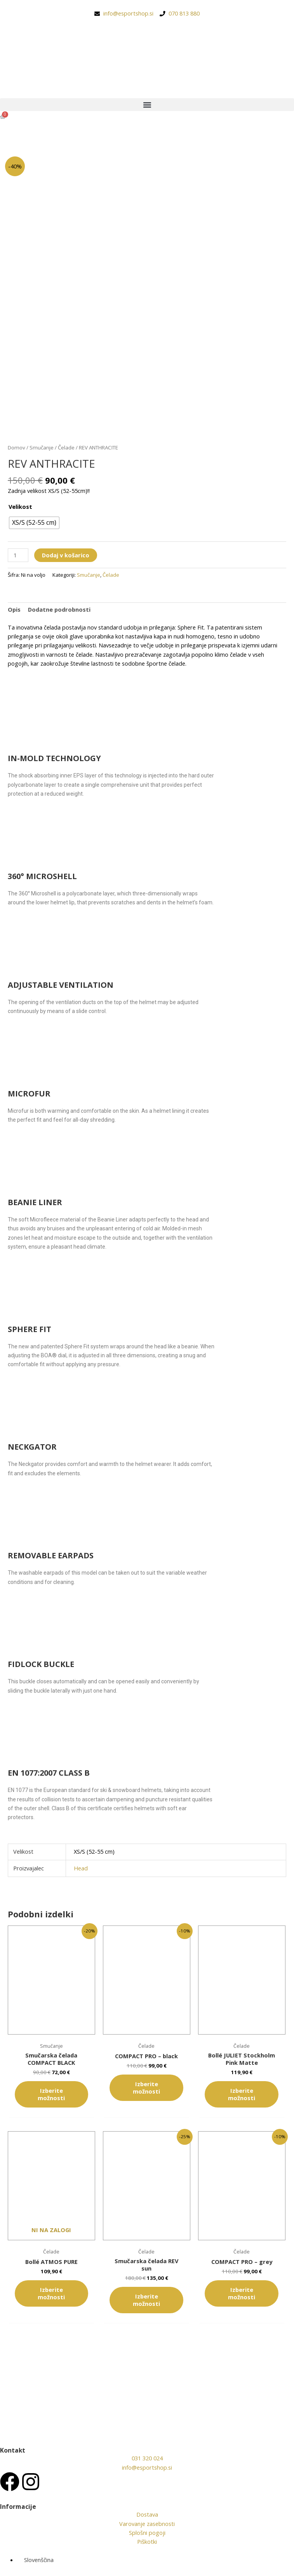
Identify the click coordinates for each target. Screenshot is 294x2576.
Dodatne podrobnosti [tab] (59, 609)
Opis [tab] (14, 609)
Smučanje (42, 447)
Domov (16, 447)
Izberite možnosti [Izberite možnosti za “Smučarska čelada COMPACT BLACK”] (51, 2094)
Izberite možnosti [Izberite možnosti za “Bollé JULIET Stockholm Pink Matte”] (241, 2094)
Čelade (66, 447)
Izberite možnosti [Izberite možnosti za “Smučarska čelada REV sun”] (146, 2299)
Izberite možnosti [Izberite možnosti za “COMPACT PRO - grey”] (241, 2293)
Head (81, 1868)
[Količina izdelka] (18, 555)
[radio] (34, 523)
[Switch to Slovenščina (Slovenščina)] (35, 2560)
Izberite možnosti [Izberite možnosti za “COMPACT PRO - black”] (146, 2087)
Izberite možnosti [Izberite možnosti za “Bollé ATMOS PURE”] (51, 2293)
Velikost (20, 506)
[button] (147, 104)
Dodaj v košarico (65, 555)
